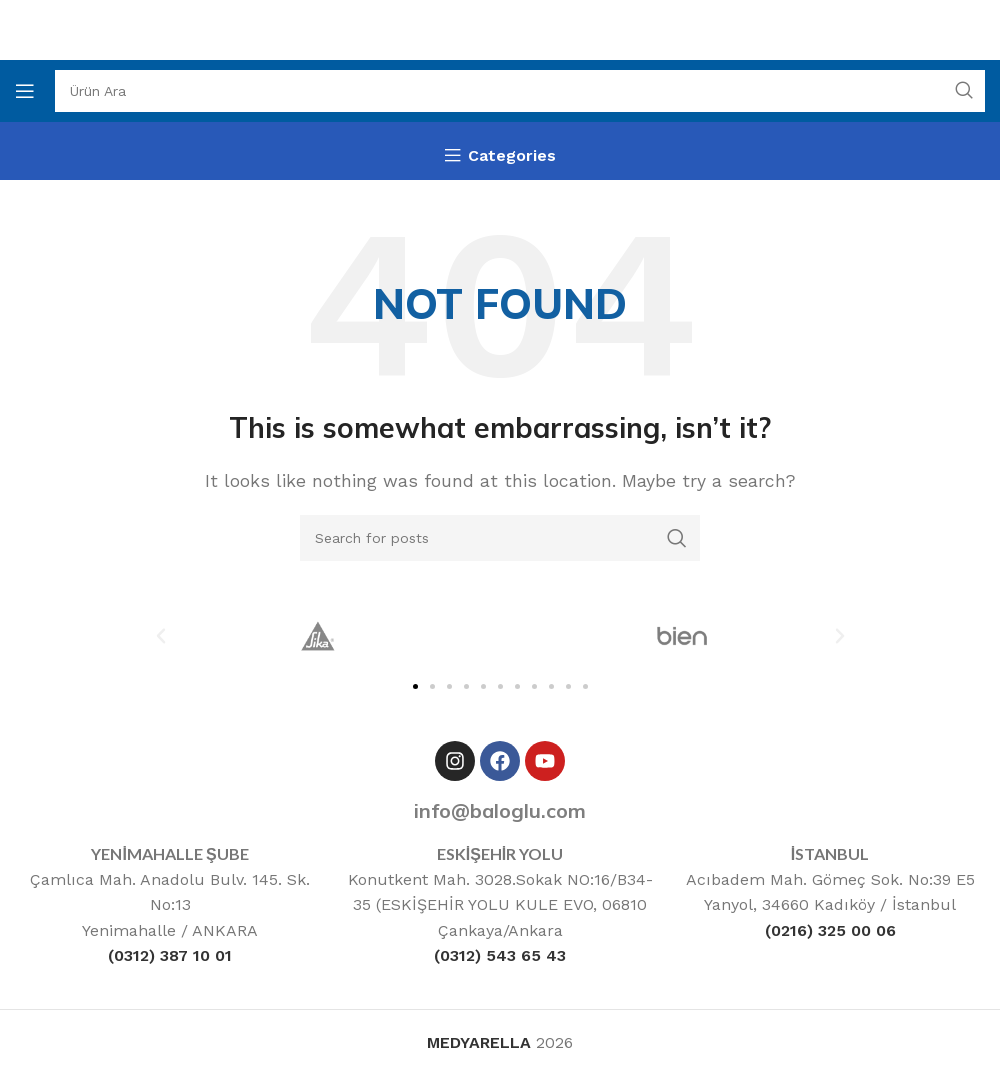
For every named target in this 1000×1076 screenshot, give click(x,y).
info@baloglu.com (500, 810)
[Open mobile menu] (25, 91)
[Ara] (520, 91)
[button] (161, 636)
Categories (512, 156)
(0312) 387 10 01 (170, 955)
